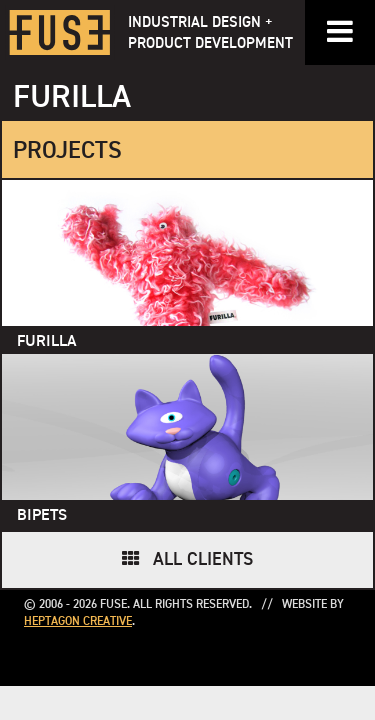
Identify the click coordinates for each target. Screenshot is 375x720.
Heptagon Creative (78, 622)
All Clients (203, 560)
